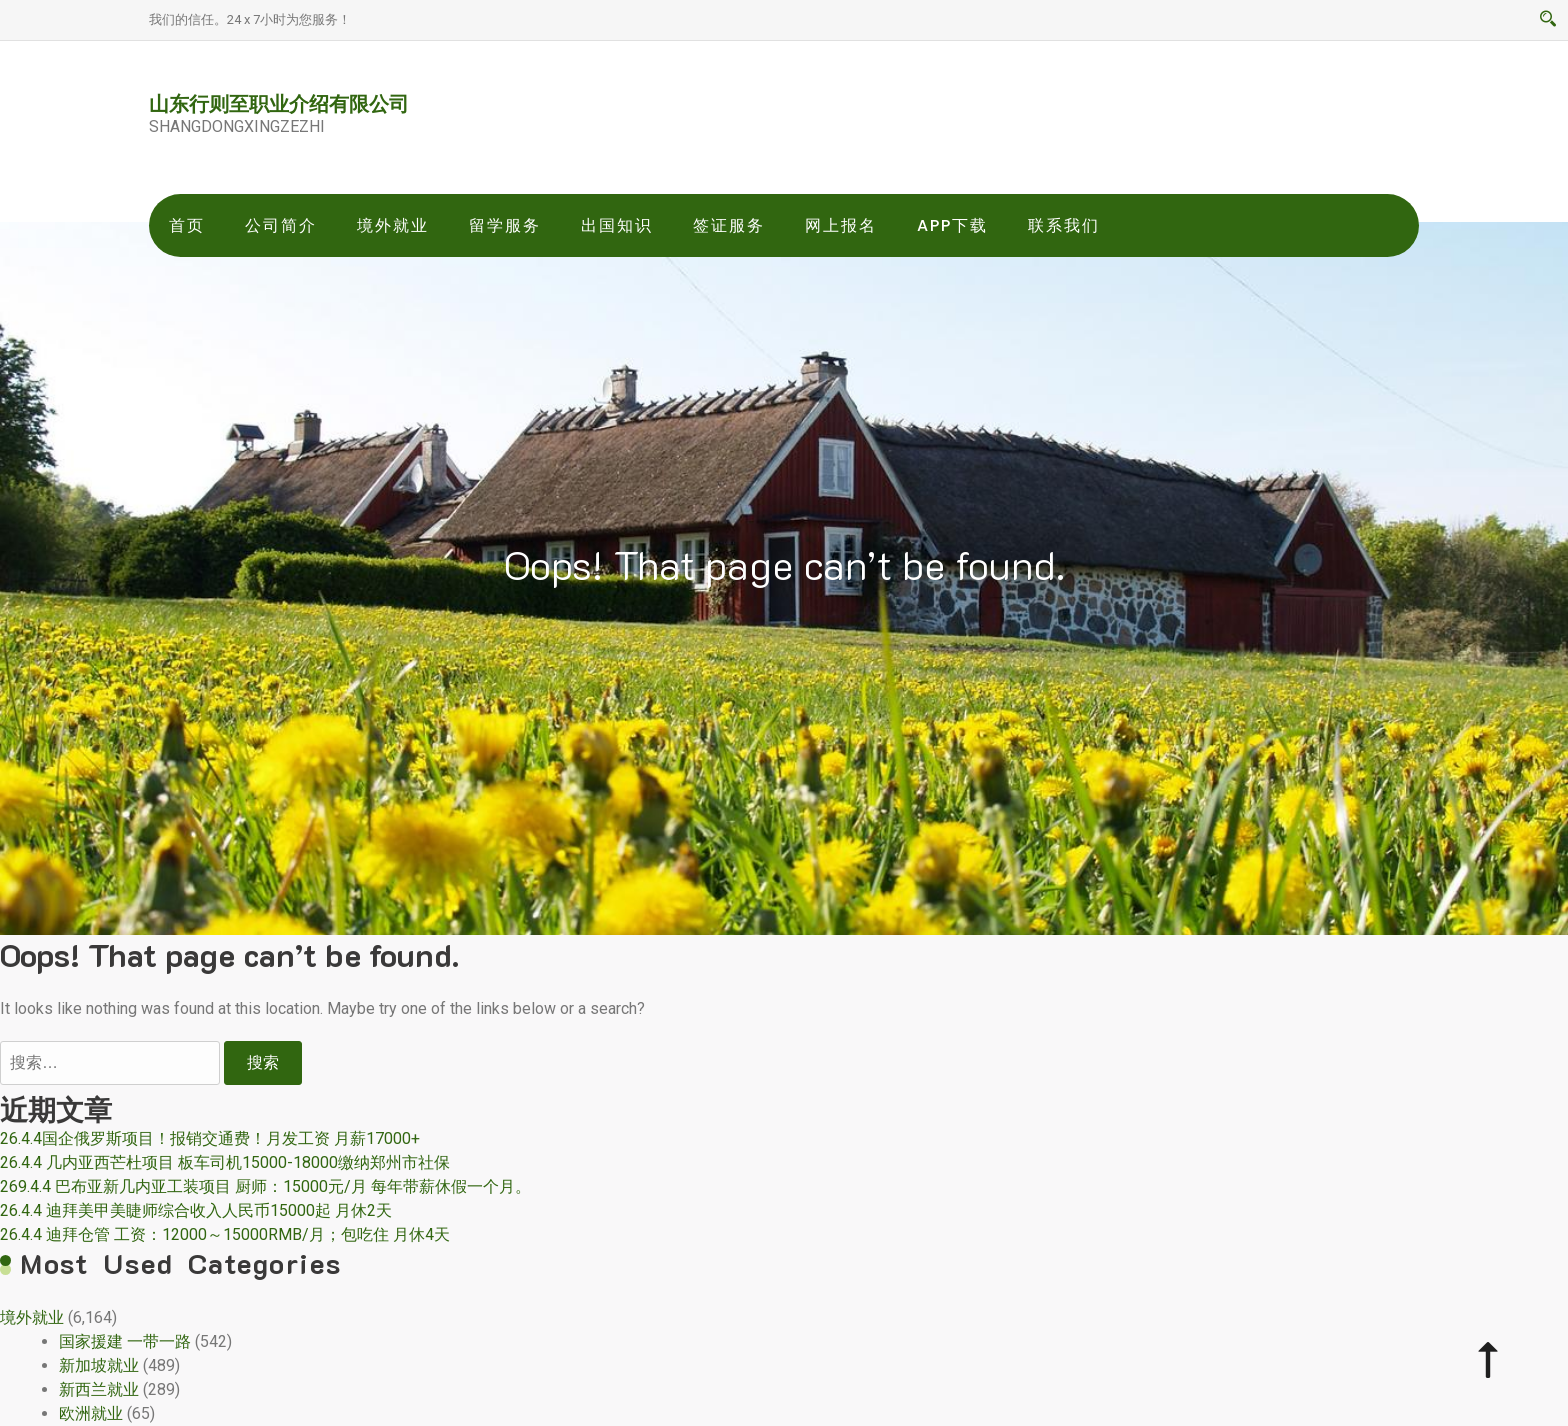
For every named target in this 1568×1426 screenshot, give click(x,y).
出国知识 (617, 225)
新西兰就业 (99, 1389)
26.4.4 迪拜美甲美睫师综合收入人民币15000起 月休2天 (196, 1210)
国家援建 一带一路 (125, 1341)
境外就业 (393, 225)
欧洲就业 (91, 1413)
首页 (187, 225)
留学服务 (505, 225)
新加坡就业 (99, 1365)
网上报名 (841, 225)
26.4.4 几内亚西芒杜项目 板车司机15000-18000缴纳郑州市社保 (225, 1162)
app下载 (952, 225)
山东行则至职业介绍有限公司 (279, 103)
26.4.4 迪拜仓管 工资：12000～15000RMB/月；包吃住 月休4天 (225, 1234)
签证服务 (729, 225)
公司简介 (281, 225)
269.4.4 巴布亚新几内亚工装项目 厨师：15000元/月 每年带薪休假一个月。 (265, 1186)
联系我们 (1064, 225)
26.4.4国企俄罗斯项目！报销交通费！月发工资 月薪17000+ (210, 1138)
